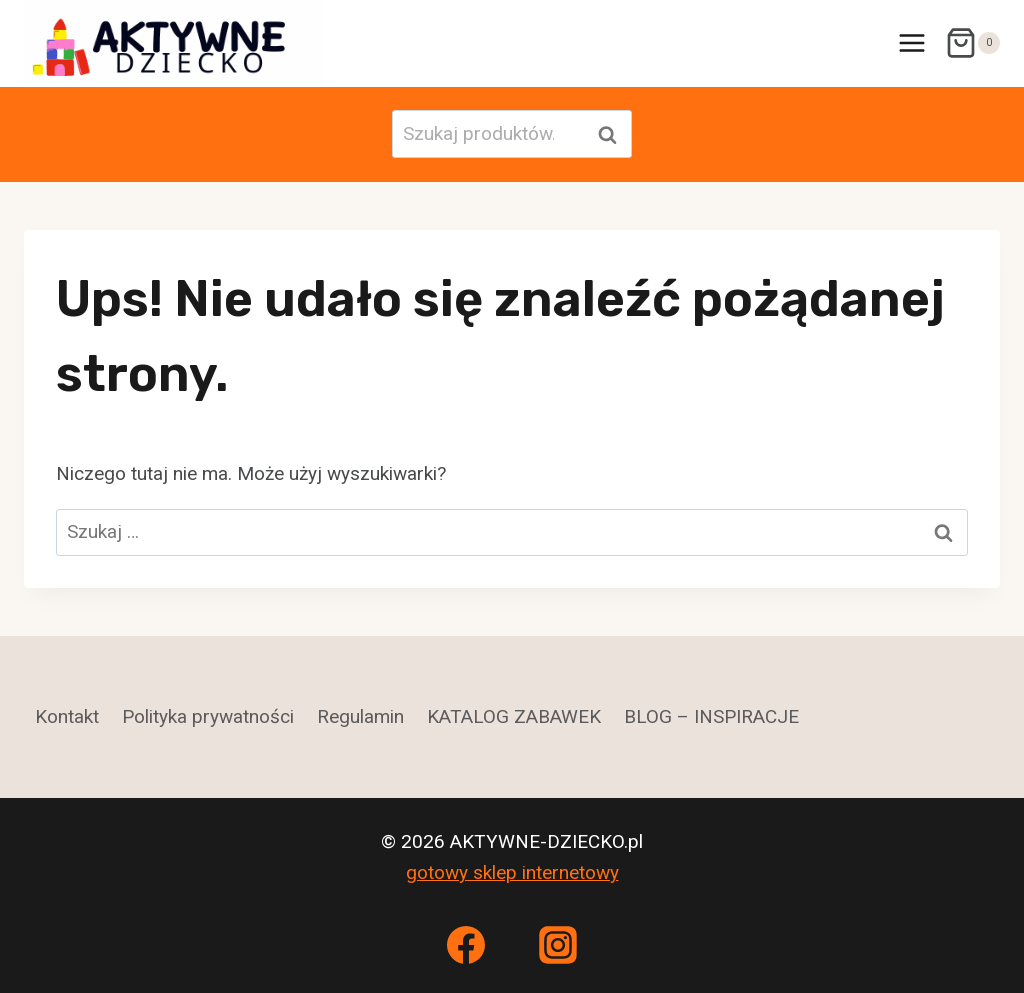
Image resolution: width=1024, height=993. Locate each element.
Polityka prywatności (208, 716)
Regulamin (360, 716)
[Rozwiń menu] (911, 43)
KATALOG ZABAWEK (514, 716)
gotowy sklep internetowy (512, 872)
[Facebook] (466, 945)
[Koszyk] (972, 43)
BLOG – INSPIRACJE (711, 716)
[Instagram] (558, 945)
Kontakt (67, 716)
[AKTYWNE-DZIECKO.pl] (174, 43)
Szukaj (613, 134)
